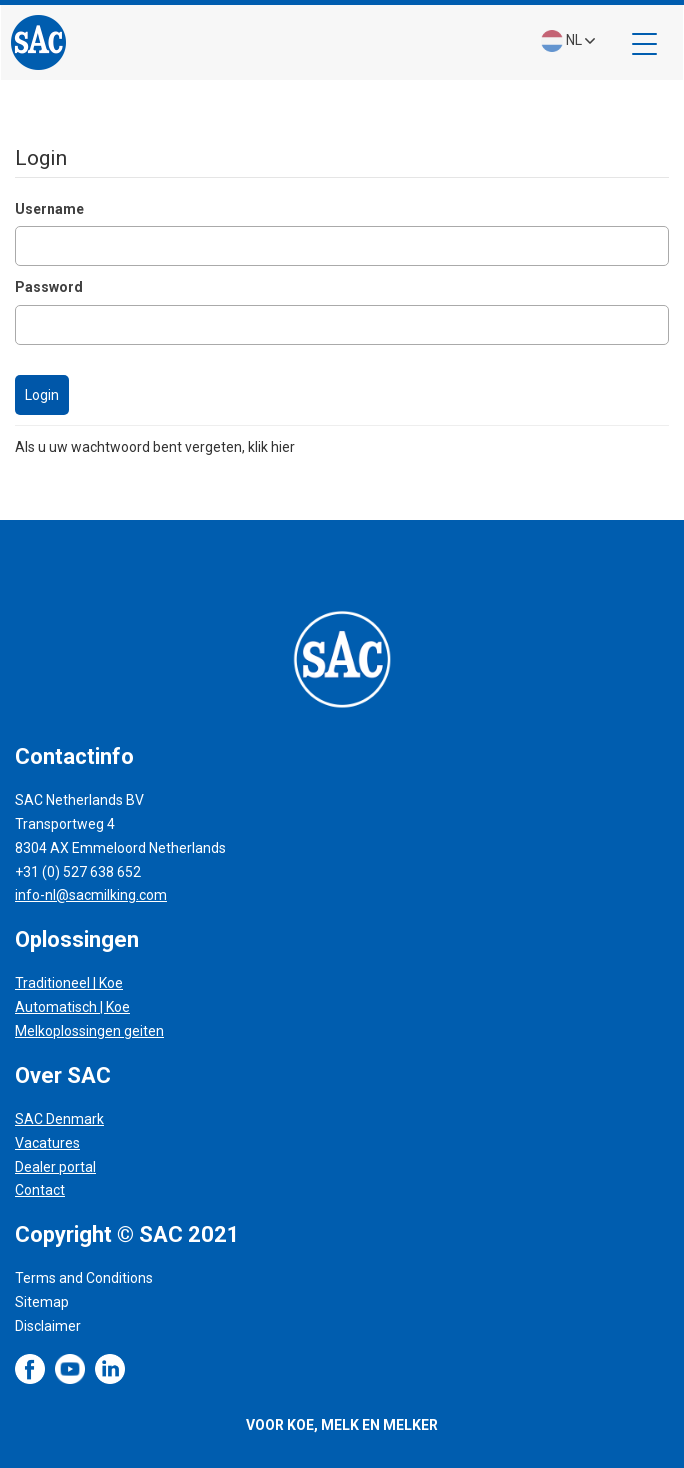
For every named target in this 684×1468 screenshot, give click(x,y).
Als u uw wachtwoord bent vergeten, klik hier (155, 447)
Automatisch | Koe (72, 1007)
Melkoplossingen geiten (89, 1031)
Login (42, 395)
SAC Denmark (59, 1119)
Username (49, 209)
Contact (40, 1190)
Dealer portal (55, 1167)
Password (49, 287)
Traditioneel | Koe (69, 983)
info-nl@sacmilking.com (91, 895)
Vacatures (47, 1143)
